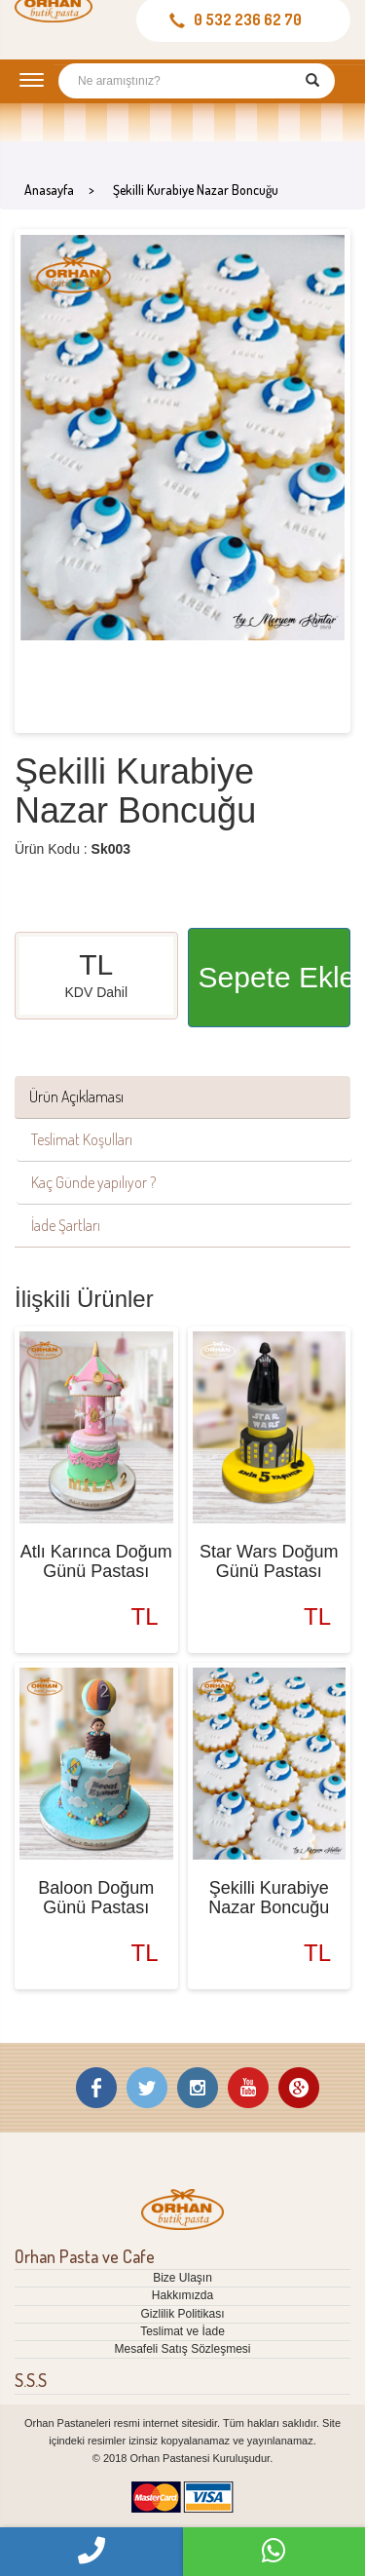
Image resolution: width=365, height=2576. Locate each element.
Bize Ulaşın (182, 2278)
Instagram (197, 2087)
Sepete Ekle (275, 977)
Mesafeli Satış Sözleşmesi (182, 2349)
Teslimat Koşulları (81, 1139)
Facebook (96, 2087)
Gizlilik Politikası (182, 2314)
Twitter (147, 2087)
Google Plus (298, 2087)
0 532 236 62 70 (248, 19)
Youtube (248, 2087)
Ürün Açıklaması (76, 1096)
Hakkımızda (182, 2295)
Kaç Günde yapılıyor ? (93, 1182)
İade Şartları (65, 1225)
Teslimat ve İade (182, 2331)
